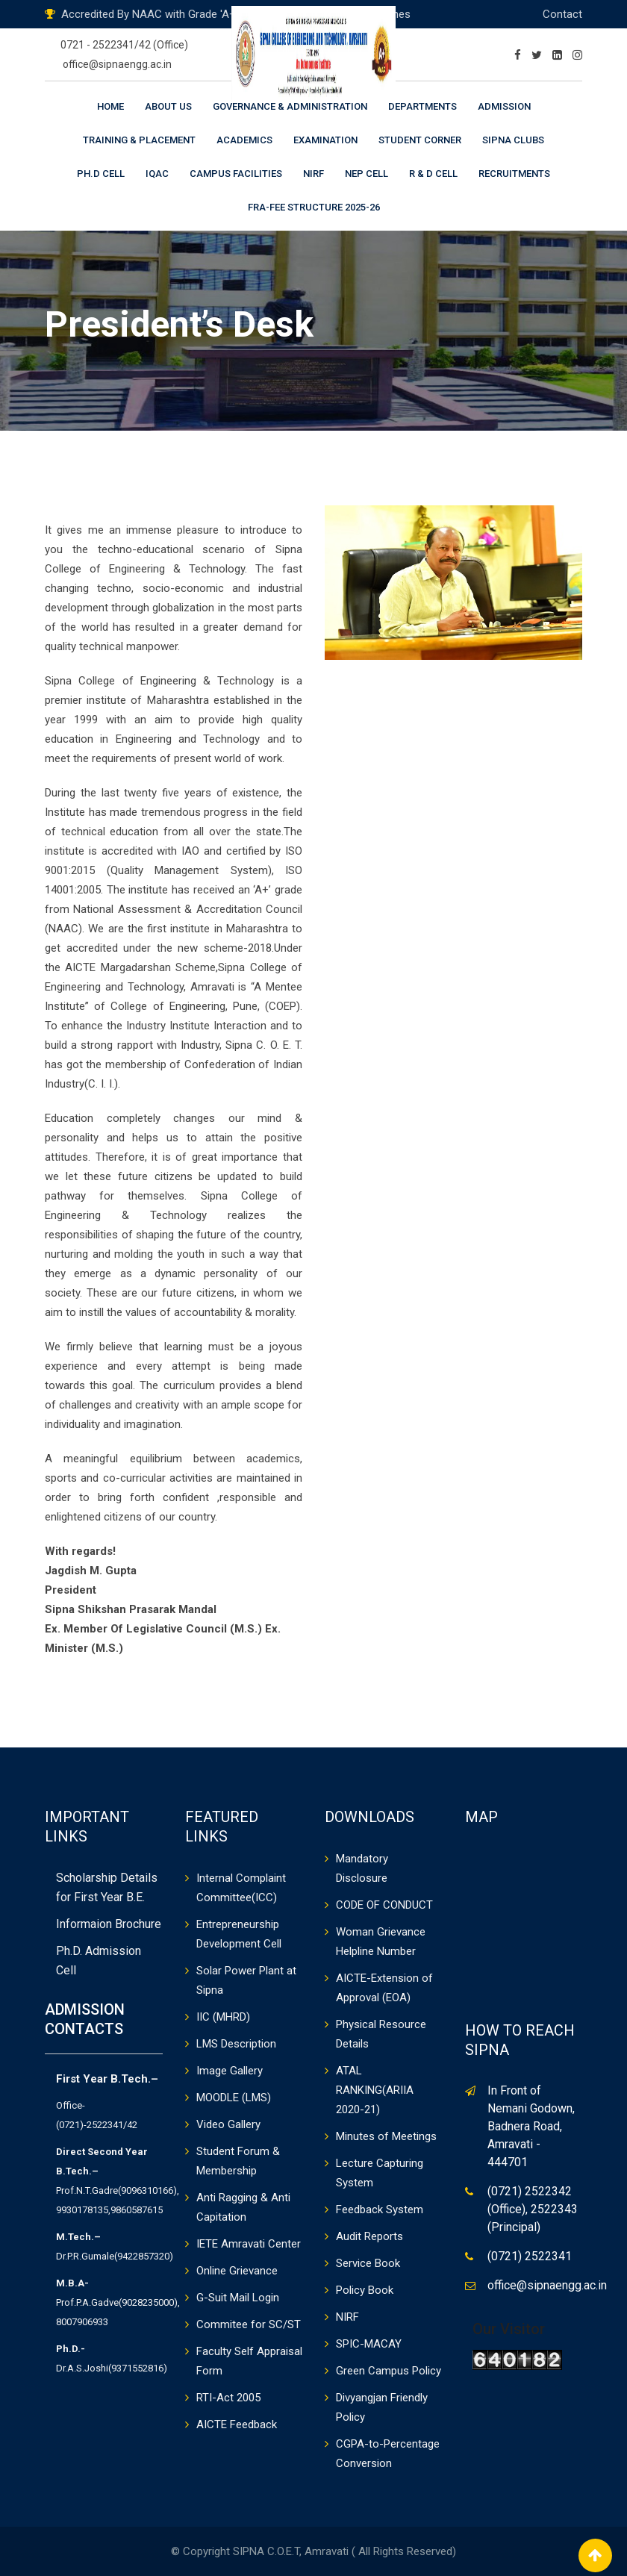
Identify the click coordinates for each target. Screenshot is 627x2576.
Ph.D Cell (101, 173)
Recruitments (514, 173)
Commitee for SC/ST (248, 2324)
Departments (422, 106)
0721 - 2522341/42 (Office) (124, 45)
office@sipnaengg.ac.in (117, 64)
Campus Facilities (236, 173)
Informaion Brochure (108, 1924)
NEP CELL (366, 173)
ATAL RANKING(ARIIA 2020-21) (375, 2090)
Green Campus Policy (388, 2370)
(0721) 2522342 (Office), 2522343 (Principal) (532, 2209)
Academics (244, 140)
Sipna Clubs (513, 140)
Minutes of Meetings (386, 2136)
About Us (168, 106)
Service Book (368, 2263)
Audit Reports (369, 2236)
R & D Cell (433, 173)
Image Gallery (229, 2070)
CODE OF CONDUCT (384, 1905)
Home (110, 106)
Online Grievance (237, 2270)
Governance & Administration (290, 106)
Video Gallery (228, 2124)
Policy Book (364, 2290)
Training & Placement (139, 140)
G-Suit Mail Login (237, 2297)
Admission (504, 106)
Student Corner (419, 140)
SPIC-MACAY (369, 2344)
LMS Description (236, 2043)
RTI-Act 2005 (228, 2397)
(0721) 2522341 (529, 2256)
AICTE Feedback (236, 2424)
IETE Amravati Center (248, 2244)
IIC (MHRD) (223, 2017)
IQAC (157, 173)
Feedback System (379, 2209)
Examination (325, 140)
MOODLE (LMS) (233, 2097)
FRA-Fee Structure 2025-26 (314, 207)
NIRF (313, 173)
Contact (562, 14)
